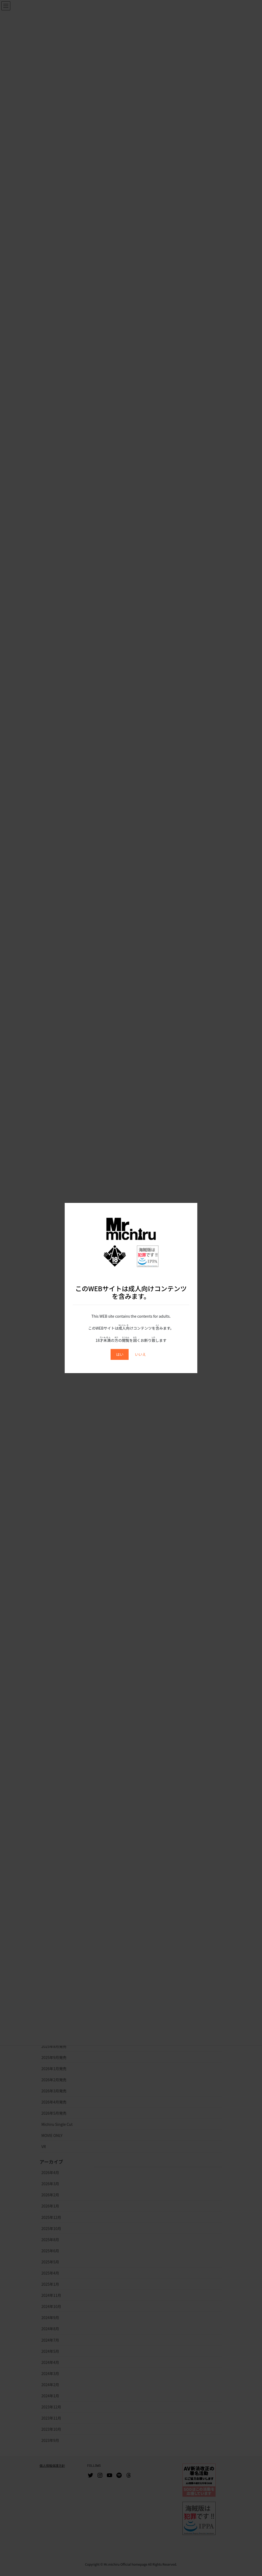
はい (119, 1354)
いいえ (140, 1354)
